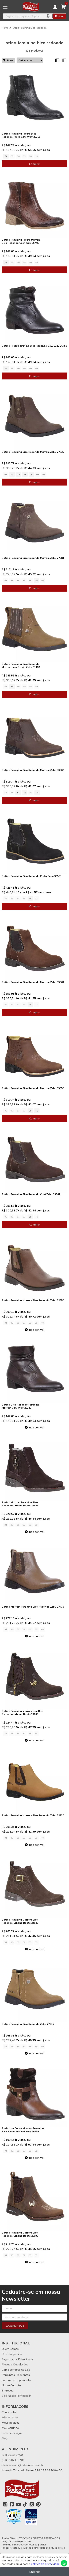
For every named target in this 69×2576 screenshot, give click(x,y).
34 (6, 156)
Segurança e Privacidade (17, 2359)
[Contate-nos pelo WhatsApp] (64, 2563)
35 (12, 474)
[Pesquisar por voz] (48, 16)
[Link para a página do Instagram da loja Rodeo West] (5, 2504)
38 (31, 474)
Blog (4, 2438)
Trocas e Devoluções (15, 2364)
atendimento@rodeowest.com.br (23, 2465)
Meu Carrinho (10, 2427)
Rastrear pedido (12, 2354)
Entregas (7, 2390)
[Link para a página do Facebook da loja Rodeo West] (11, 2504)
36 (18, 474)
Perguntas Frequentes (16, 2375)
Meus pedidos (10, 2422)
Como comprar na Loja (16, 2369)
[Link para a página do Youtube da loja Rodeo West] (18, 2504)
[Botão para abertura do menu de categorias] (5, 6)
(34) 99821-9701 (13, 2460)
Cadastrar (15, 2325)
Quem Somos (10, 2349)
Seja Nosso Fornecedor (16, 2395)
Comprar (34, 164)
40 (37, 792)
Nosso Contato (11, 2385)
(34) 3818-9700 (12, 2454)
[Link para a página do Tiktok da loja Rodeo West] (25, 2504)
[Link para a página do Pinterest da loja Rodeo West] (38, 2504)
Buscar (59, 16)
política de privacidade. (45, 2564)
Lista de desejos (12, 2433)
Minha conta (10, 2417)
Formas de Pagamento (16, 2380)
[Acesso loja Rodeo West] (55, 6)
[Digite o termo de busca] (23, 16)
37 (25, 474)
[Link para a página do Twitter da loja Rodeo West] (31, 2504)
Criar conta (9, 2412)
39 (36, 580)
